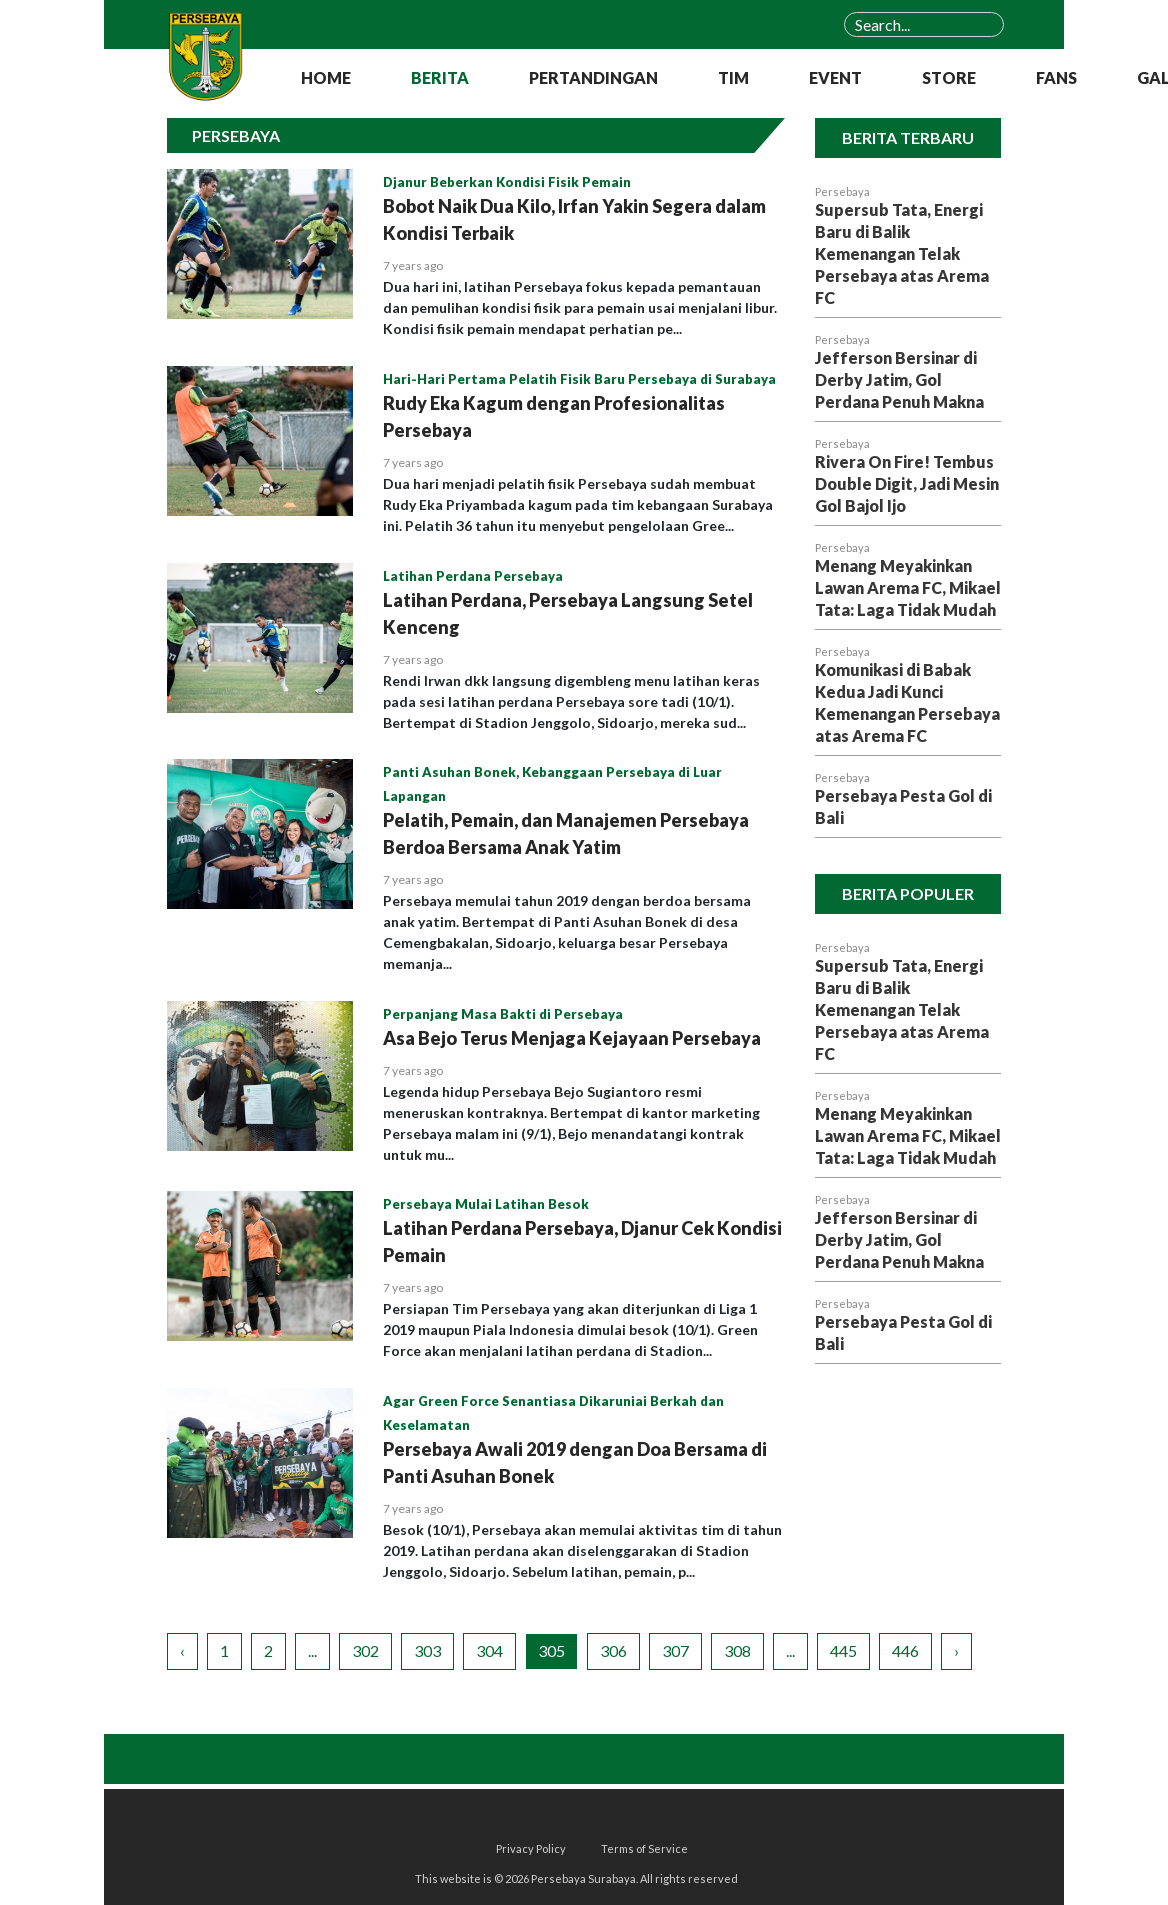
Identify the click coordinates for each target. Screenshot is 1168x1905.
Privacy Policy (531, 1848)
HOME (326, 77)
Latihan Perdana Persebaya (473, 576)
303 (427, 1650)
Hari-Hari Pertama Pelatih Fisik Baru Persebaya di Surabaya (579, 379)
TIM (733, 77)
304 (489, 1650)
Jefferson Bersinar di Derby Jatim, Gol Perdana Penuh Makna (899, 379)
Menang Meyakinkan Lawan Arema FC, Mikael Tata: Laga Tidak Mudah (908, 587)
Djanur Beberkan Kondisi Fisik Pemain (507, 182)
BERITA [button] (440, 77)
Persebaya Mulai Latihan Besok (486, 1204)
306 (613, 1650)
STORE (949, 77)
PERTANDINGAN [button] (593, 77)
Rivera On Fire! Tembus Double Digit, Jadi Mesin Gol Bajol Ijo (907, 483)
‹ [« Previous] (182, 1650)
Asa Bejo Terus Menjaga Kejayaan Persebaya (572, 1038)
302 (365, 1650)
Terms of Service (644, 1848)
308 (737, 1650)
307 (675, 1650)
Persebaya (842, 191)
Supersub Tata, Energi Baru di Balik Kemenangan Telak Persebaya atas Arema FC (902, 253)
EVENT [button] (835, 77)
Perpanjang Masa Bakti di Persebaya (503, 1014)
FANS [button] (1056, 77)
